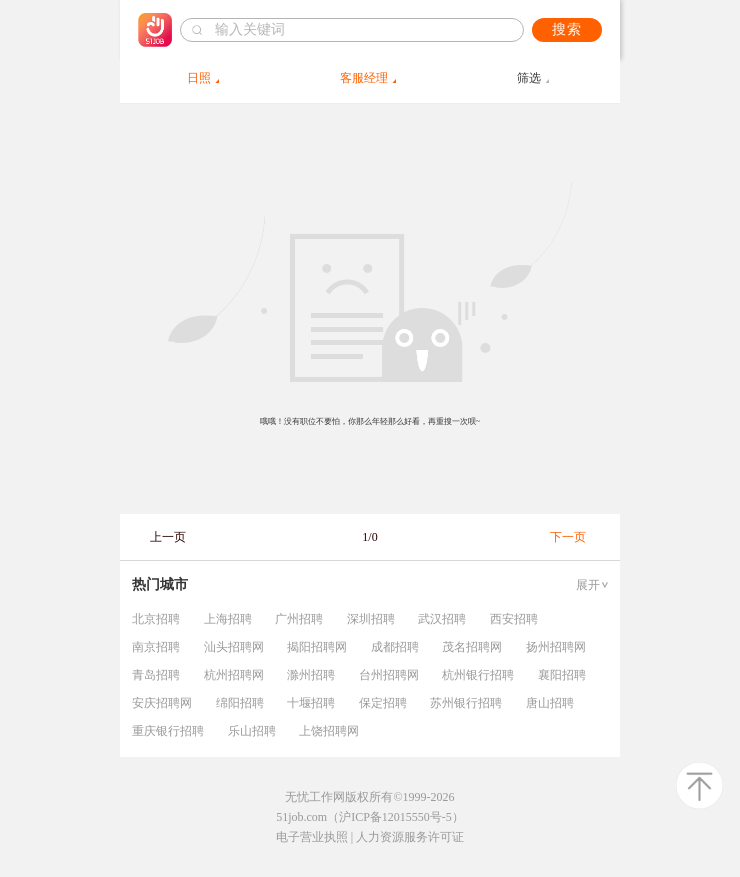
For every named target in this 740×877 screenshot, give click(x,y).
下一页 (568, 537)
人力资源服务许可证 (410, 837)
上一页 (168, 537)
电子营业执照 (312, 837)
